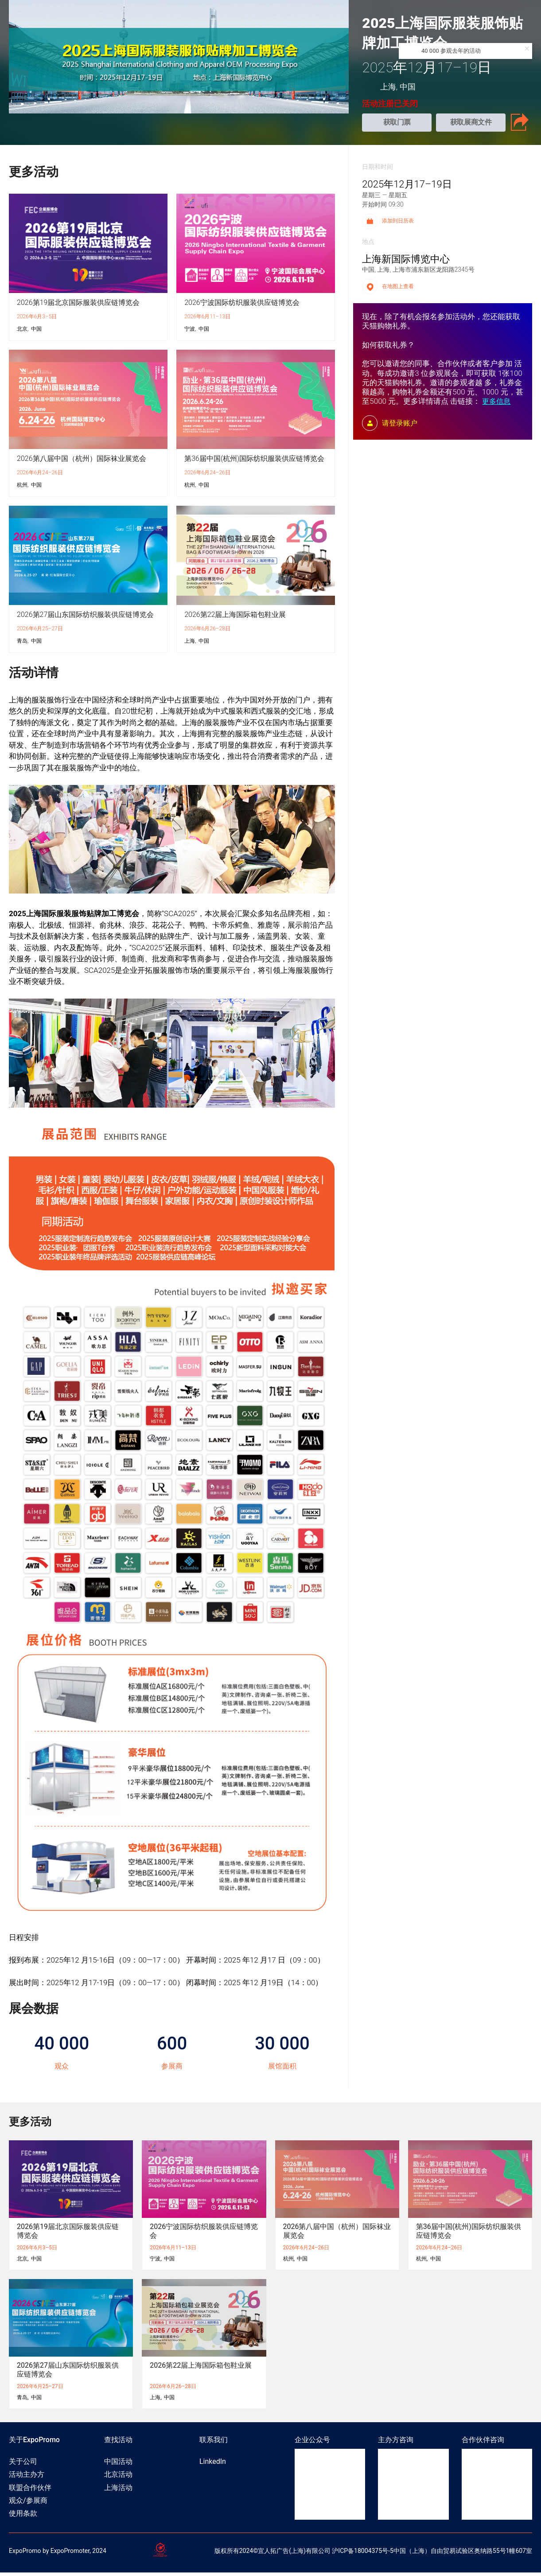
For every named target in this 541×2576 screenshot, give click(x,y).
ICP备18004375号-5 (365, 2554)
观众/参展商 (28, 2504)
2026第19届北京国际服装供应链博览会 (78, 306)
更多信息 (496, 405)
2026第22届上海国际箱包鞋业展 (235, 618)
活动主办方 (26, 2478)
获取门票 (397, 124)
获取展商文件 (471, 124)
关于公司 (23, 2465)
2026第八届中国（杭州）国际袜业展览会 (81, 462)
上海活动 (118, 2491)
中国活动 (118, 2465)
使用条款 (23, 2517)
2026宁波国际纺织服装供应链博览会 (242, 306)
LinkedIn (212, 2465)
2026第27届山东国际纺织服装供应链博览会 (85, 618)
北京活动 (118, 2478)
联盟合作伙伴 (30, 2491)
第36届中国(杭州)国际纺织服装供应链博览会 (254, 462)
